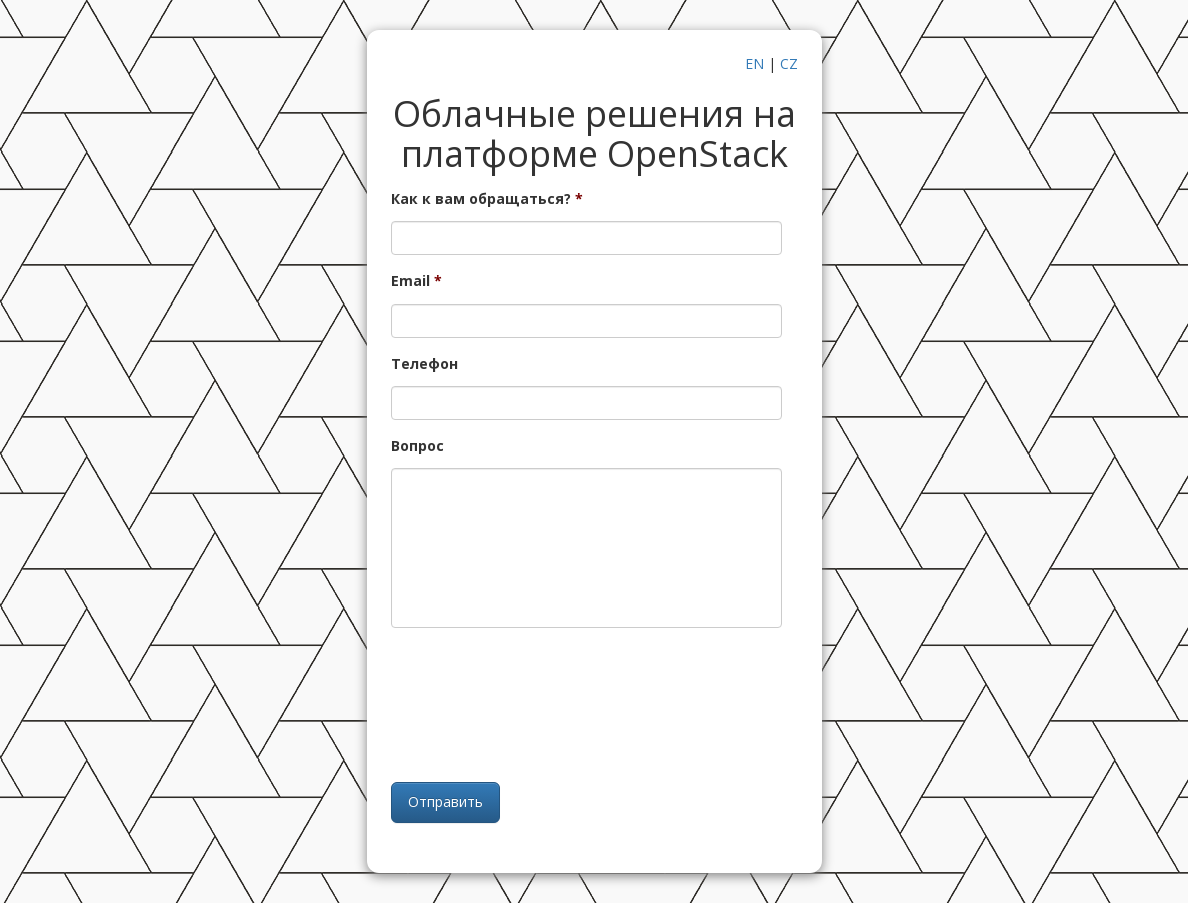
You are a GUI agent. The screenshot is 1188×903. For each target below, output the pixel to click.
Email (416, 281)
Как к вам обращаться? (487, 199)
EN (754, 63)
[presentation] (587, 703)
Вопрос (417, 446)
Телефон (424, 364)
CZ (789, 63)
